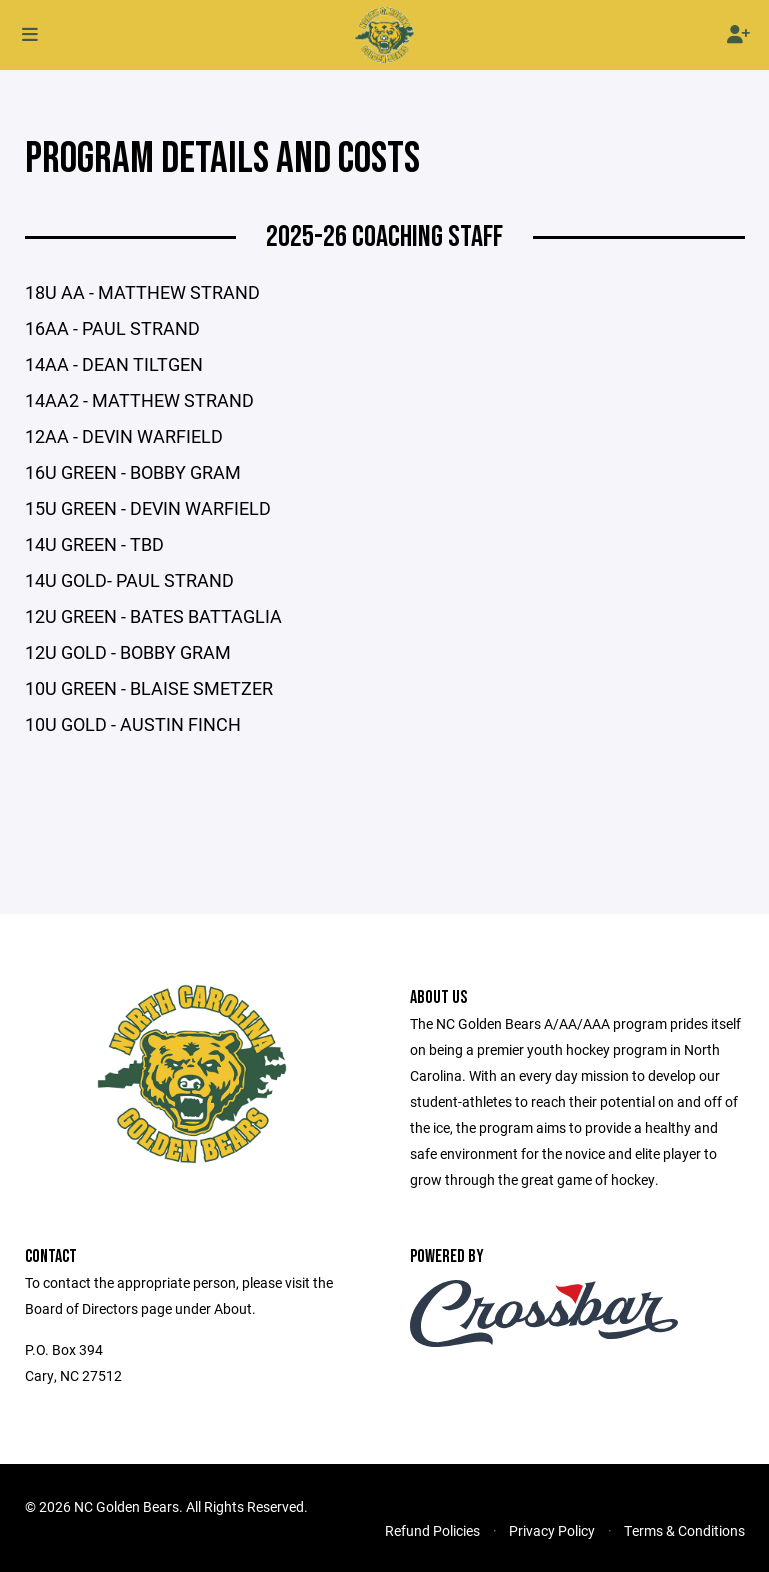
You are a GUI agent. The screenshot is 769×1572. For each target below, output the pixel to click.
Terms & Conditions (684, 1530)
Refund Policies (432, 1530)
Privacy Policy (552, 1530)
